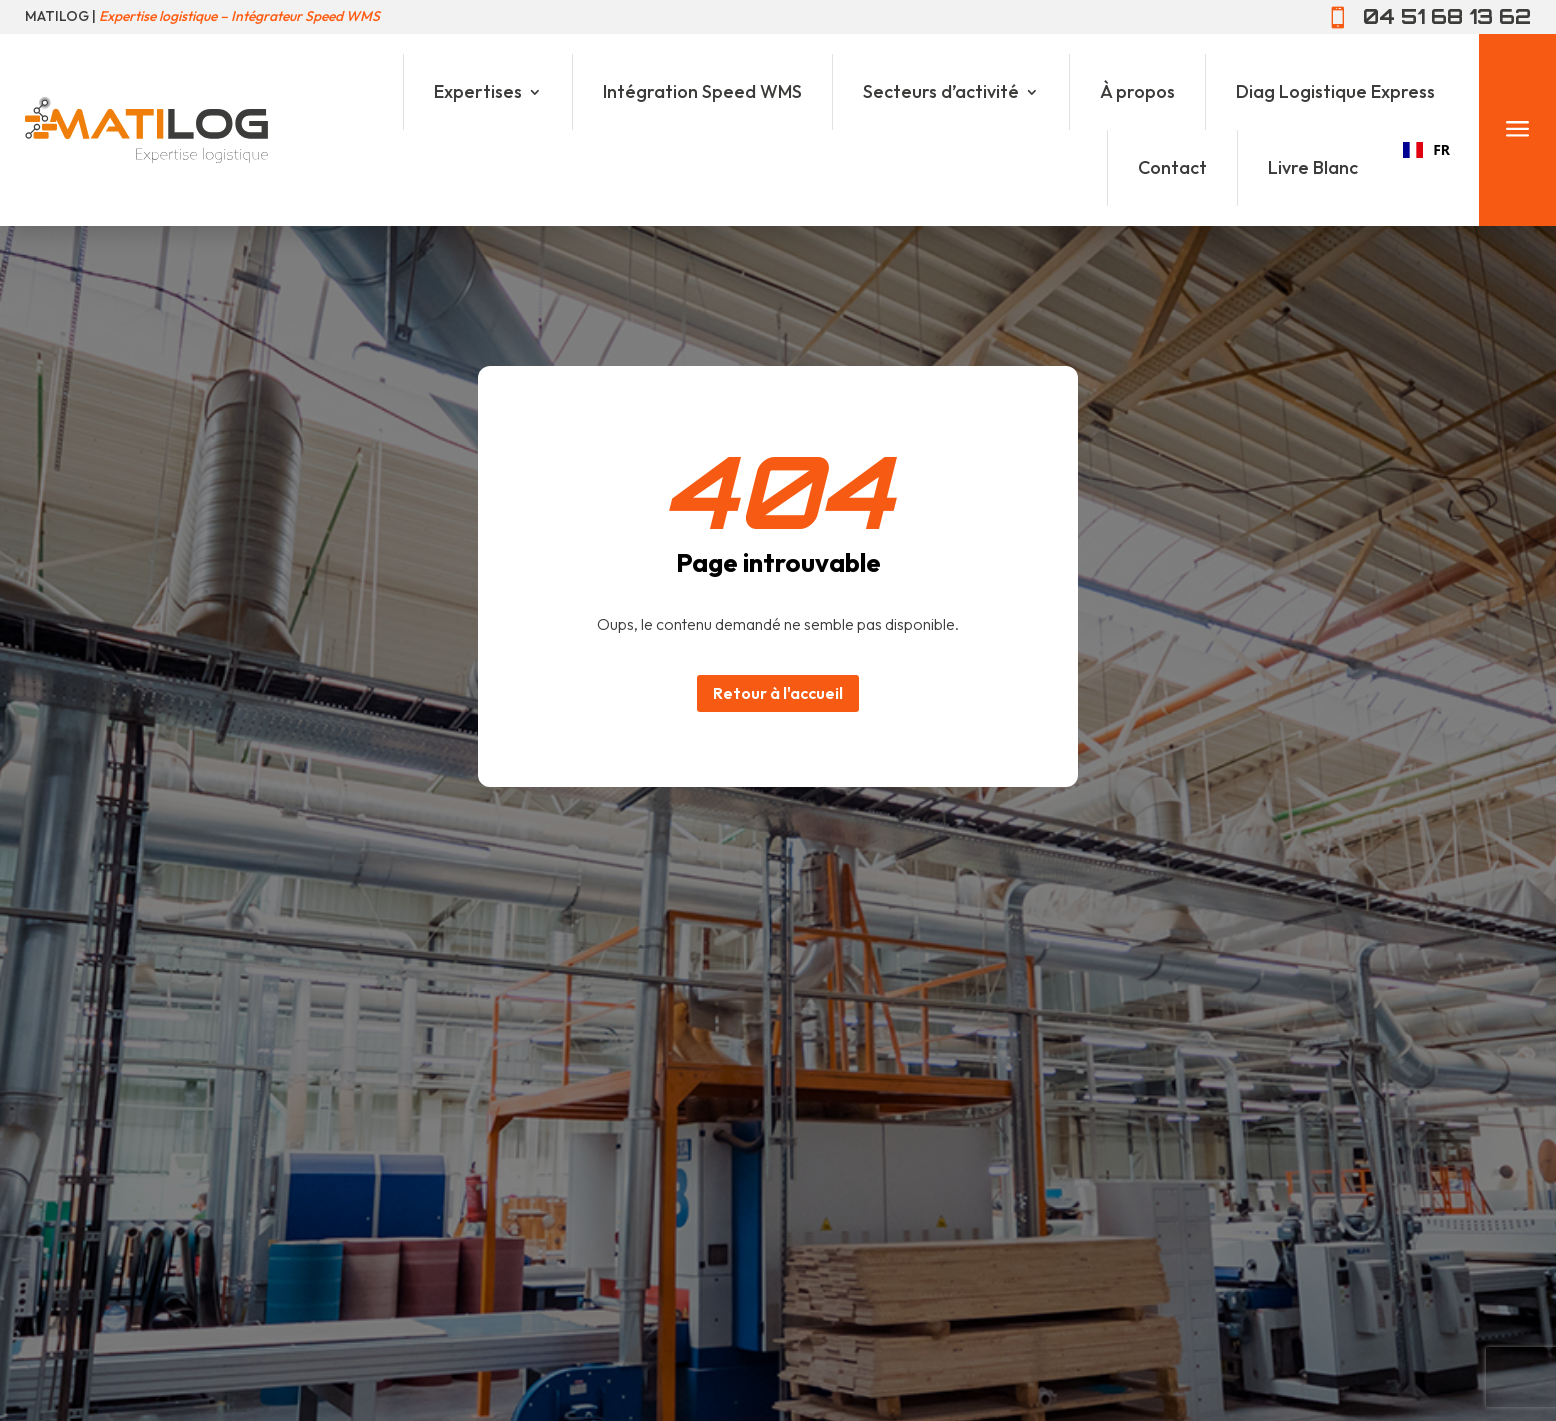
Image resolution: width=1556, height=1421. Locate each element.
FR (1426, 149)
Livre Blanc (1313, 167)
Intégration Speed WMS (702, 91)
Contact (1172, 167)
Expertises (478, 91)
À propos (1137, 91)
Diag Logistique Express (1335, 91)
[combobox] (1426, 150)
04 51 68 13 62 (1447, 16)
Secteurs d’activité (941, 91)
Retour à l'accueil (778, 693)
